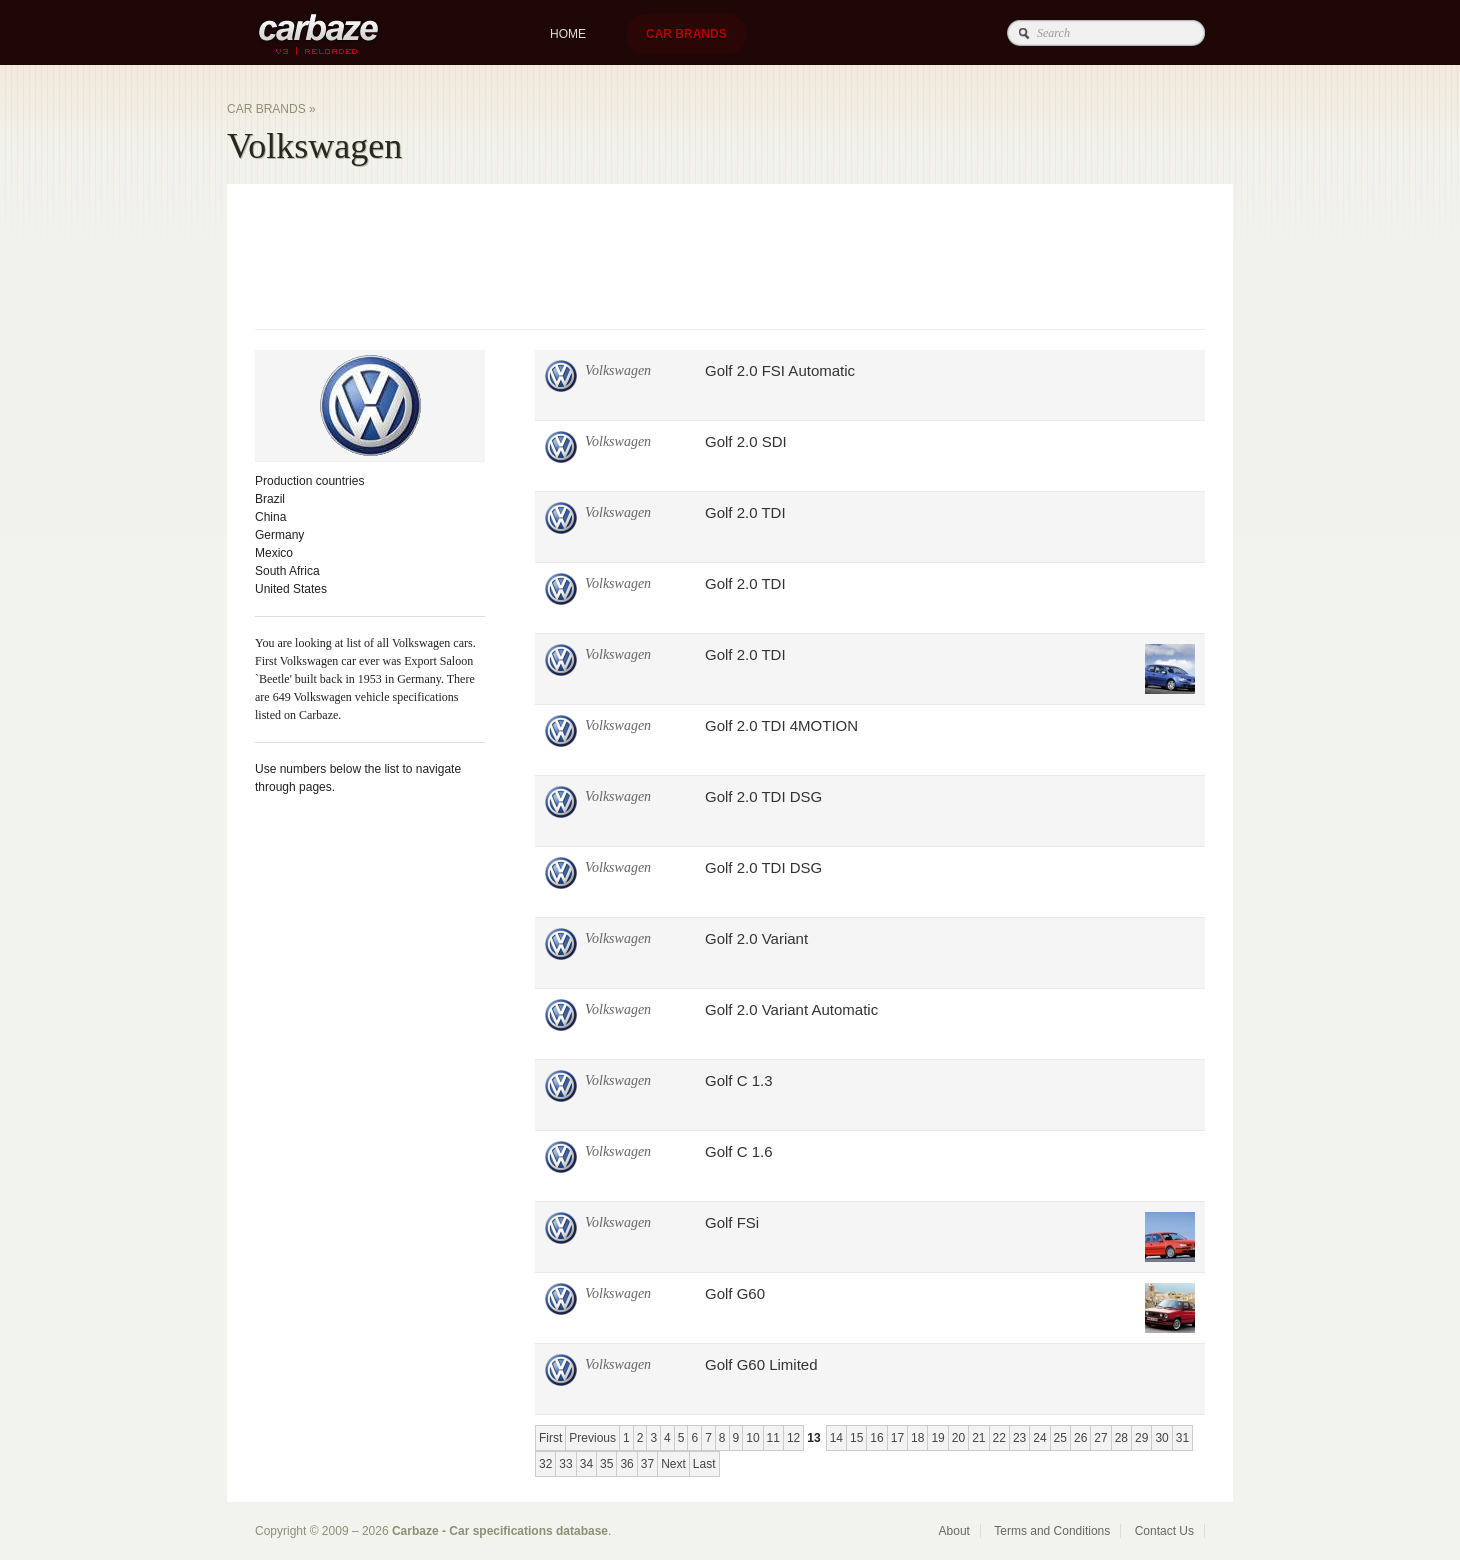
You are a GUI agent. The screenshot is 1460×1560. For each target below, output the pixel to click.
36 (626, 1464)
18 (917, 1438)
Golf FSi (732, 1222)
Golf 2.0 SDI (746, 441)
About (954, 1531)
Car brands (686, 34)
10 (752, 1438)
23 (1019, 1438)
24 (1039, 1438)
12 (793, 1438)
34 (586, 1464)
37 (647, 1464)
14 (836, 1438)
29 (1141, 1438)
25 (1060, 1438)
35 (606, 1464)
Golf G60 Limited (761, 1364)
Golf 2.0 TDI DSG (763, 796)
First (550, 1438)
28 (1121, 1438)
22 (999, 1438)
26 (1080, 1438)
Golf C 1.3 (739, 1080)
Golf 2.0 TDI (745, 512)
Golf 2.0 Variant (756, 938)
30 (1161, 1438)
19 (937, 1438)
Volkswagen (618, 370)
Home (568, 34)
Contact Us (1164, 1531)
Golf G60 (735, 1293)
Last (704, 1464)
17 (897, 1438)
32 (545, 1464)
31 (1182, 1438)
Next (673, 1464)
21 (978, 1438)
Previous (592, 1438)
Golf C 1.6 (739, 1151)
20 (958, 1438)
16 (876, 1438)
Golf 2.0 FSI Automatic (780, 370)
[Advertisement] (619, 254)
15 (856, 1438)
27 (1100, 1438)
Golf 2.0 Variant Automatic (791, 1009)
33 (565, 1464)
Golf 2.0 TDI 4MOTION (781, 725)
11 (773, 1438)
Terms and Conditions (1052, 1531)
